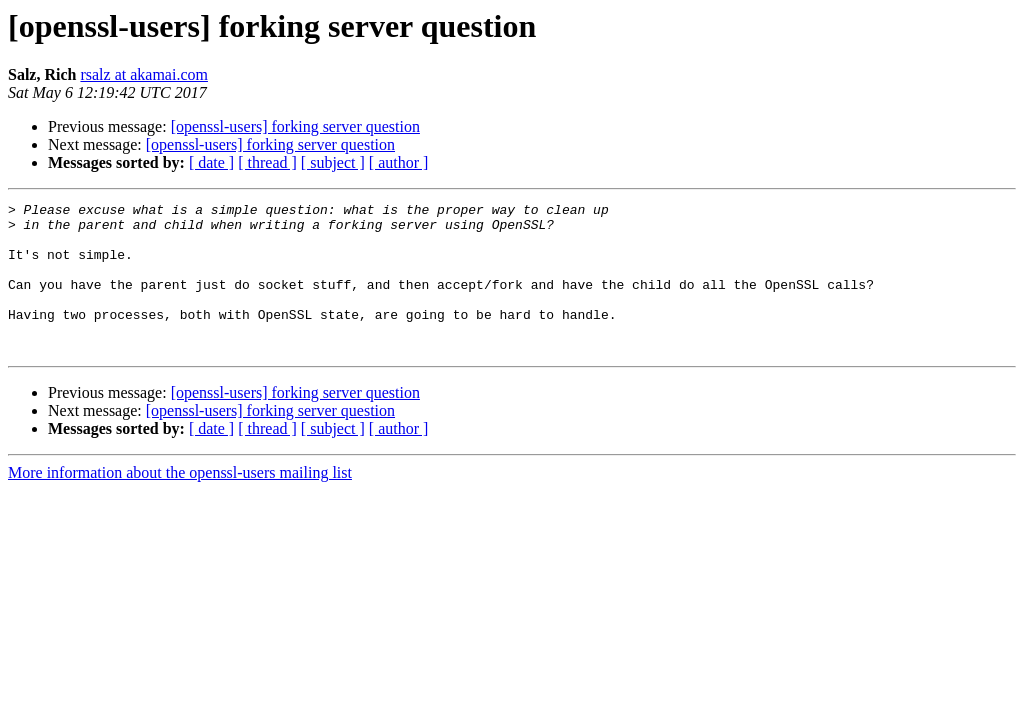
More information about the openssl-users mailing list (180, 502)
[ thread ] (267, 162)
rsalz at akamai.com (144, 74)
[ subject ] (333, 162)
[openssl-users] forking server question (295, 126)
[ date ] (211, 162)
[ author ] (399, 162)
